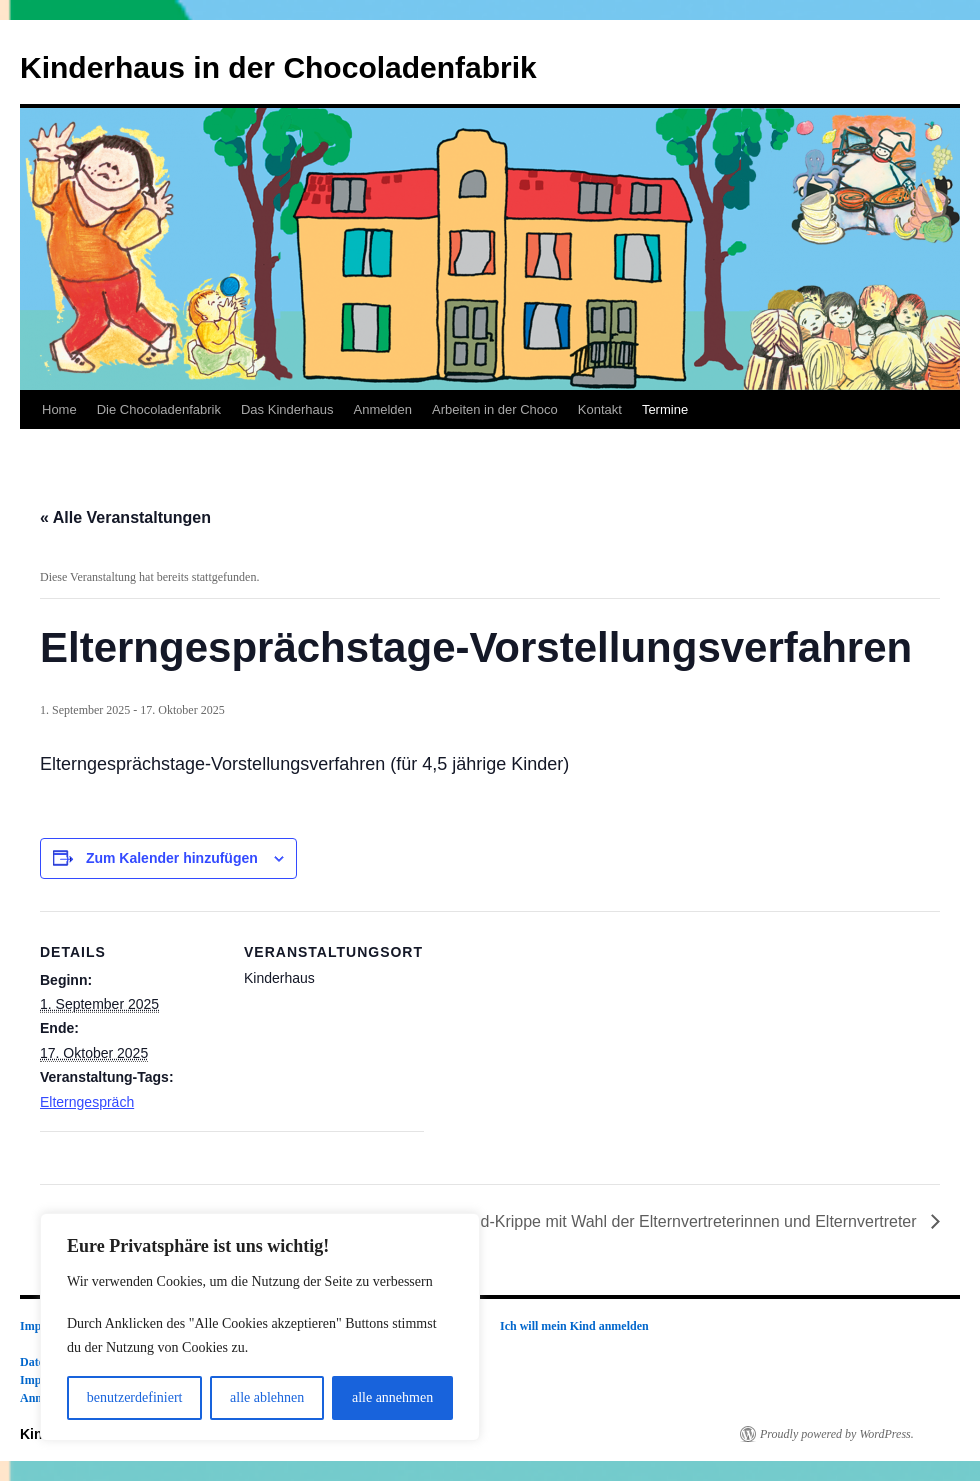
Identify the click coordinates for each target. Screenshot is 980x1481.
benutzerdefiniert (135, 1397)
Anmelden (382, 409)
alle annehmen (392, 1397)
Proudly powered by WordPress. (837, 1434)
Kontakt (600, 409)
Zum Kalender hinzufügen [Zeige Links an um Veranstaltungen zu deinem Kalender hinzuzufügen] (172, 858)
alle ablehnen (267, 1397)
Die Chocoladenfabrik (159, 409)
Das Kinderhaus (287, 409)
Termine (665, 409)
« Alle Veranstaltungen (125, 517)
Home (59, 409)
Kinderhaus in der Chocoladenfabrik (278, 67)
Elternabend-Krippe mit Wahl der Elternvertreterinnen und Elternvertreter (662, 1221)
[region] (260, 1327)
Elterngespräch (87, 1102)
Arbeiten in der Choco (495, 409)
